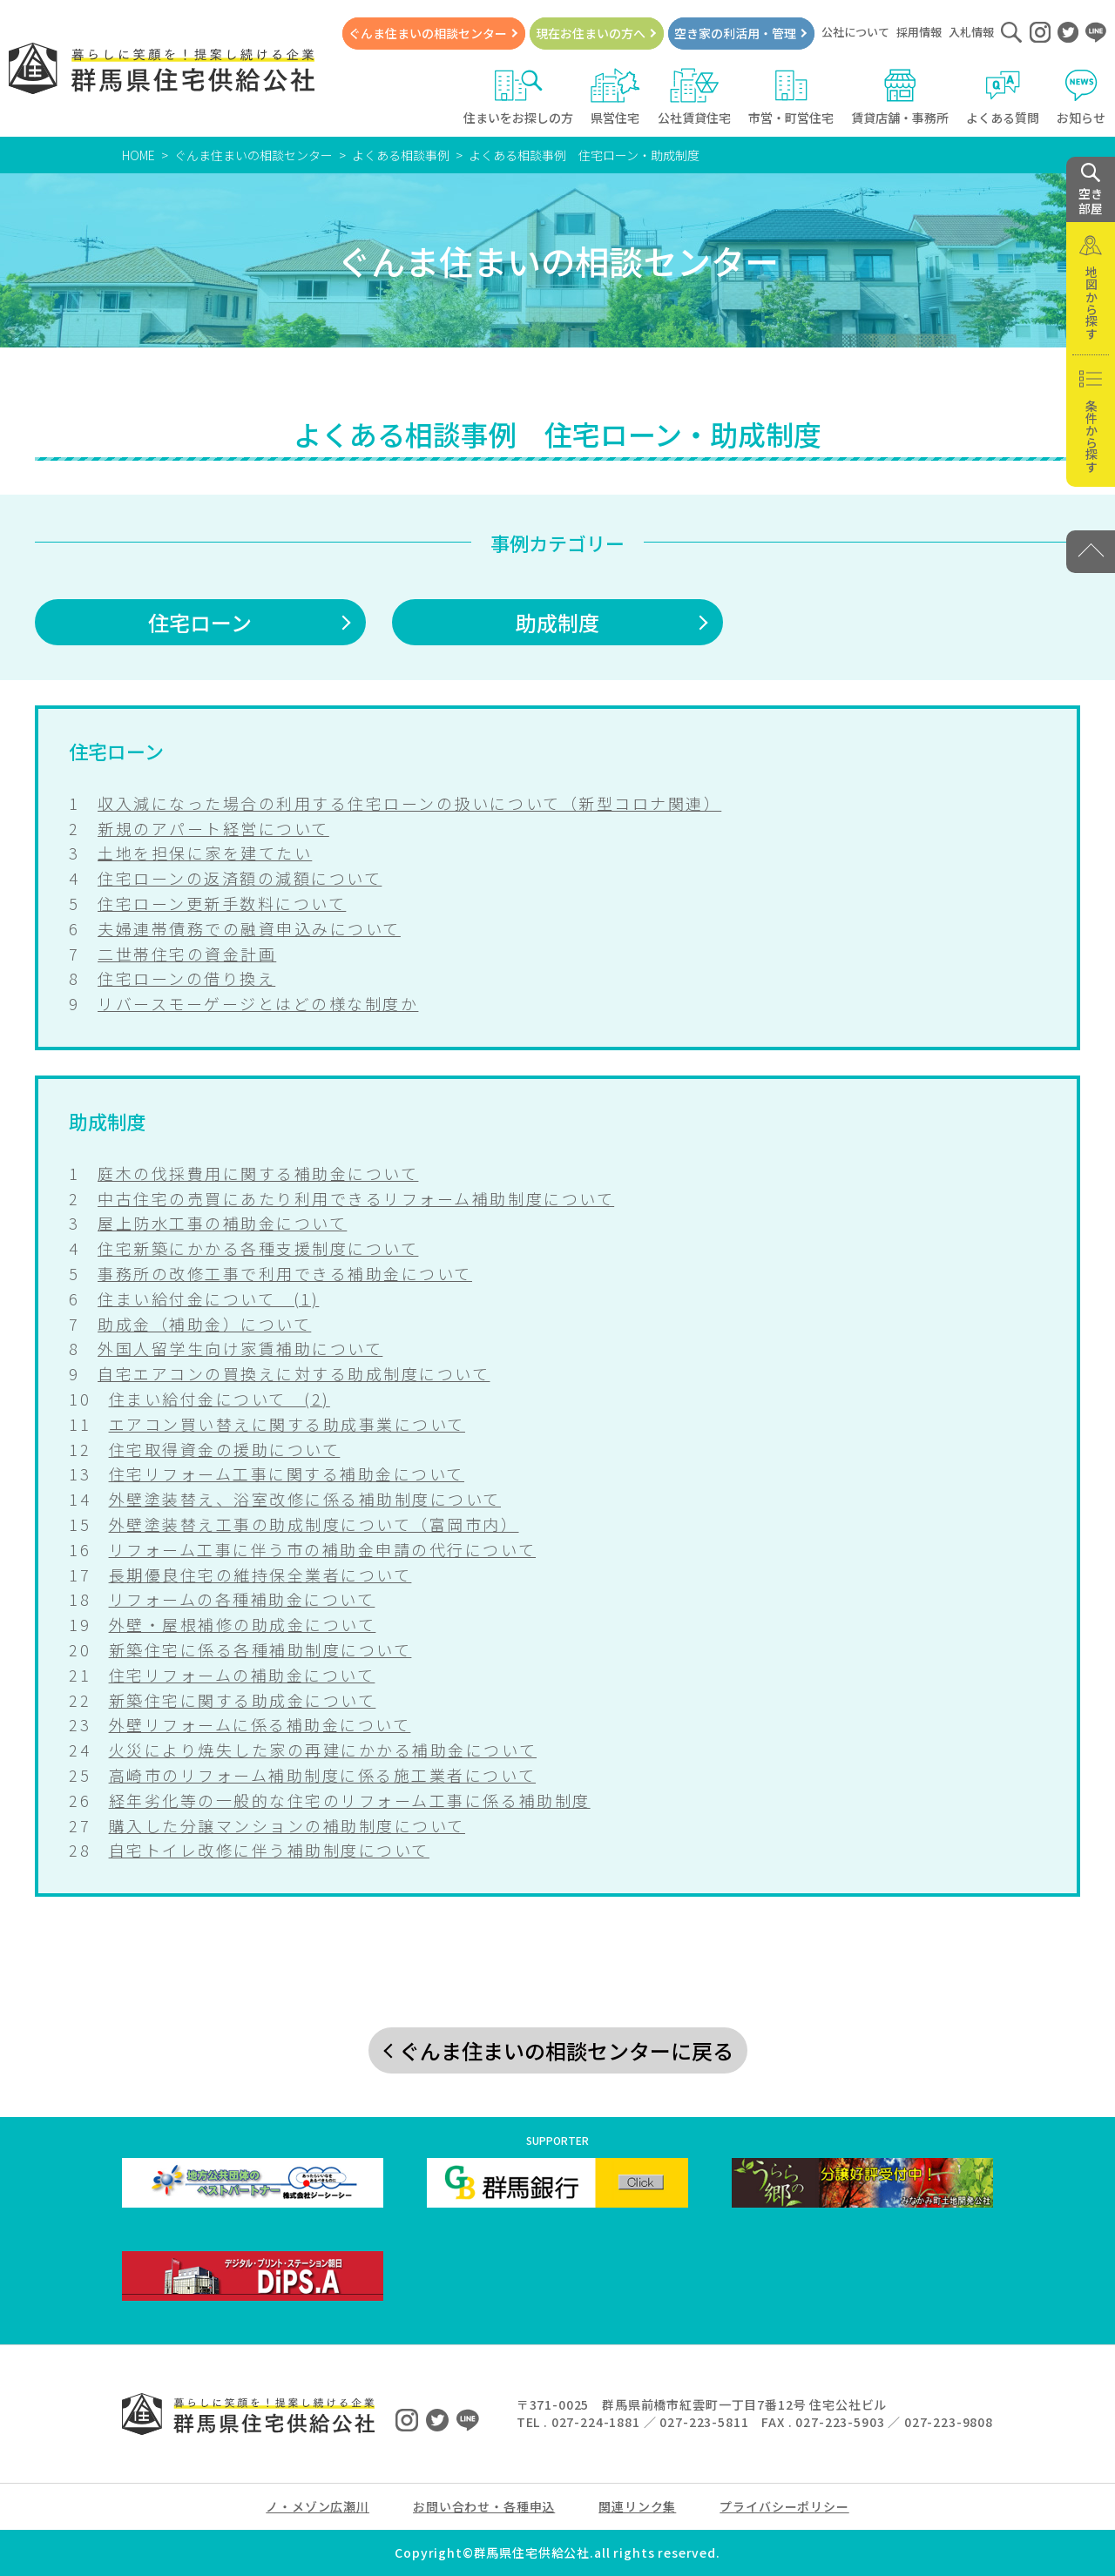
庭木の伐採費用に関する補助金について (258, 1173)
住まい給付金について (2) (219, 1398)
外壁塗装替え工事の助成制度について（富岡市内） (314, 1524)
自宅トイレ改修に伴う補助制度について (269, 1849)
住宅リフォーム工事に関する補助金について (286, 1473)
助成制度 (557, 622)
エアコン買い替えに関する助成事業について (287, 1424)
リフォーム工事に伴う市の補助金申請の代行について (322, 1549)
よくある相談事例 (400, 155)
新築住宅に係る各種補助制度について (260, 1649)
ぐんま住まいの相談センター (427, 33)
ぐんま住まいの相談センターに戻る (566, 2050)
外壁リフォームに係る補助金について (260, 1724)
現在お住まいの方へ (590, 33)
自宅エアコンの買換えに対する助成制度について (294, 1373)
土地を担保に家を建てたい (205, 852)
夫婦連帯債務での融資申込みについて (249, 928)
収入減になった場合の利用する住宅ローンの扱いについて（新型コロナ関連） (409, 803)
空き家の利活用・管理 (735, 33)
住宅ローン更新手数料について (222, 903)
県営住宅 (615, 97)
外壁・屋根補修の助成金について (242, 1624)
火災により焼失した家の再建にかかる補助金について (323, 1749)
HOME (138, 155)
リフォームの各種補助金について (242, 1599)
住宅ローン (200, 622)
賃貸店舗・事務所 (900, 97)
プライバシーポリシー (784, 2506)
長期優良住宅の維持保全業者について (260, 1574)
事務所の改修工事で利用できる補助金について (285, 1273)
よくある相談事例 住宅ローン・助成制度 (584, 155)
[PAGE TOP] (1090, 551)
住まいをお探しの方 (518, 97)
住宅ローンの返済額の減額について (240, 878)
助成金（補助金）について (204, 1323)
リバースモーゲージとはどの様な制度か (258, 1003)
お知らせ (1081, 97)
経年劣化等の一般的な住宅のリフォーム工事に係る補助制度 (350, 1800)
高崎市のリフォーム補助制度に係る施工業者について (322, 1774)
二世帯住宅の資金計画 (187, 953)
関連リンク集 (637, 2506)
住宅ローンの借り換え (186, 978)
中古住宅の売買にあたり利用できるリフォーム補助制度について (356, 1198)
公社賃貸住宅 (694, 97)
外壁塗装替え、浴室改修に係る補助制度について (305, 1498)
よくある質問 (1002, 97)
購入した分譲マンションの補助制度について (287, 1825)
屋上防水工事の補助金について (222, 1222)
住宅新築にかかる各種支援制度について (258, 1248)
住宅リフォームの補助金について (242, 1674)
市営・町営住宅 (791, 97)
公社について (855, 32)
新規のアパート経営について (213, 828)
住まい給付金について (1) (208, 1298)
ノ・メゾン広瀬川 (317, 2506)
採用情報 (919, 32)
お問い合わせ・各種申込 (484, 2506)
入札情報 (971, 32)
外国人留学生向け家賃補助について (240, 1348)
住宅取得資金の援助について (225, 1449)
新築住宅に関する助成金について (242, 1700)
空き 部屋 (1090, 190)
